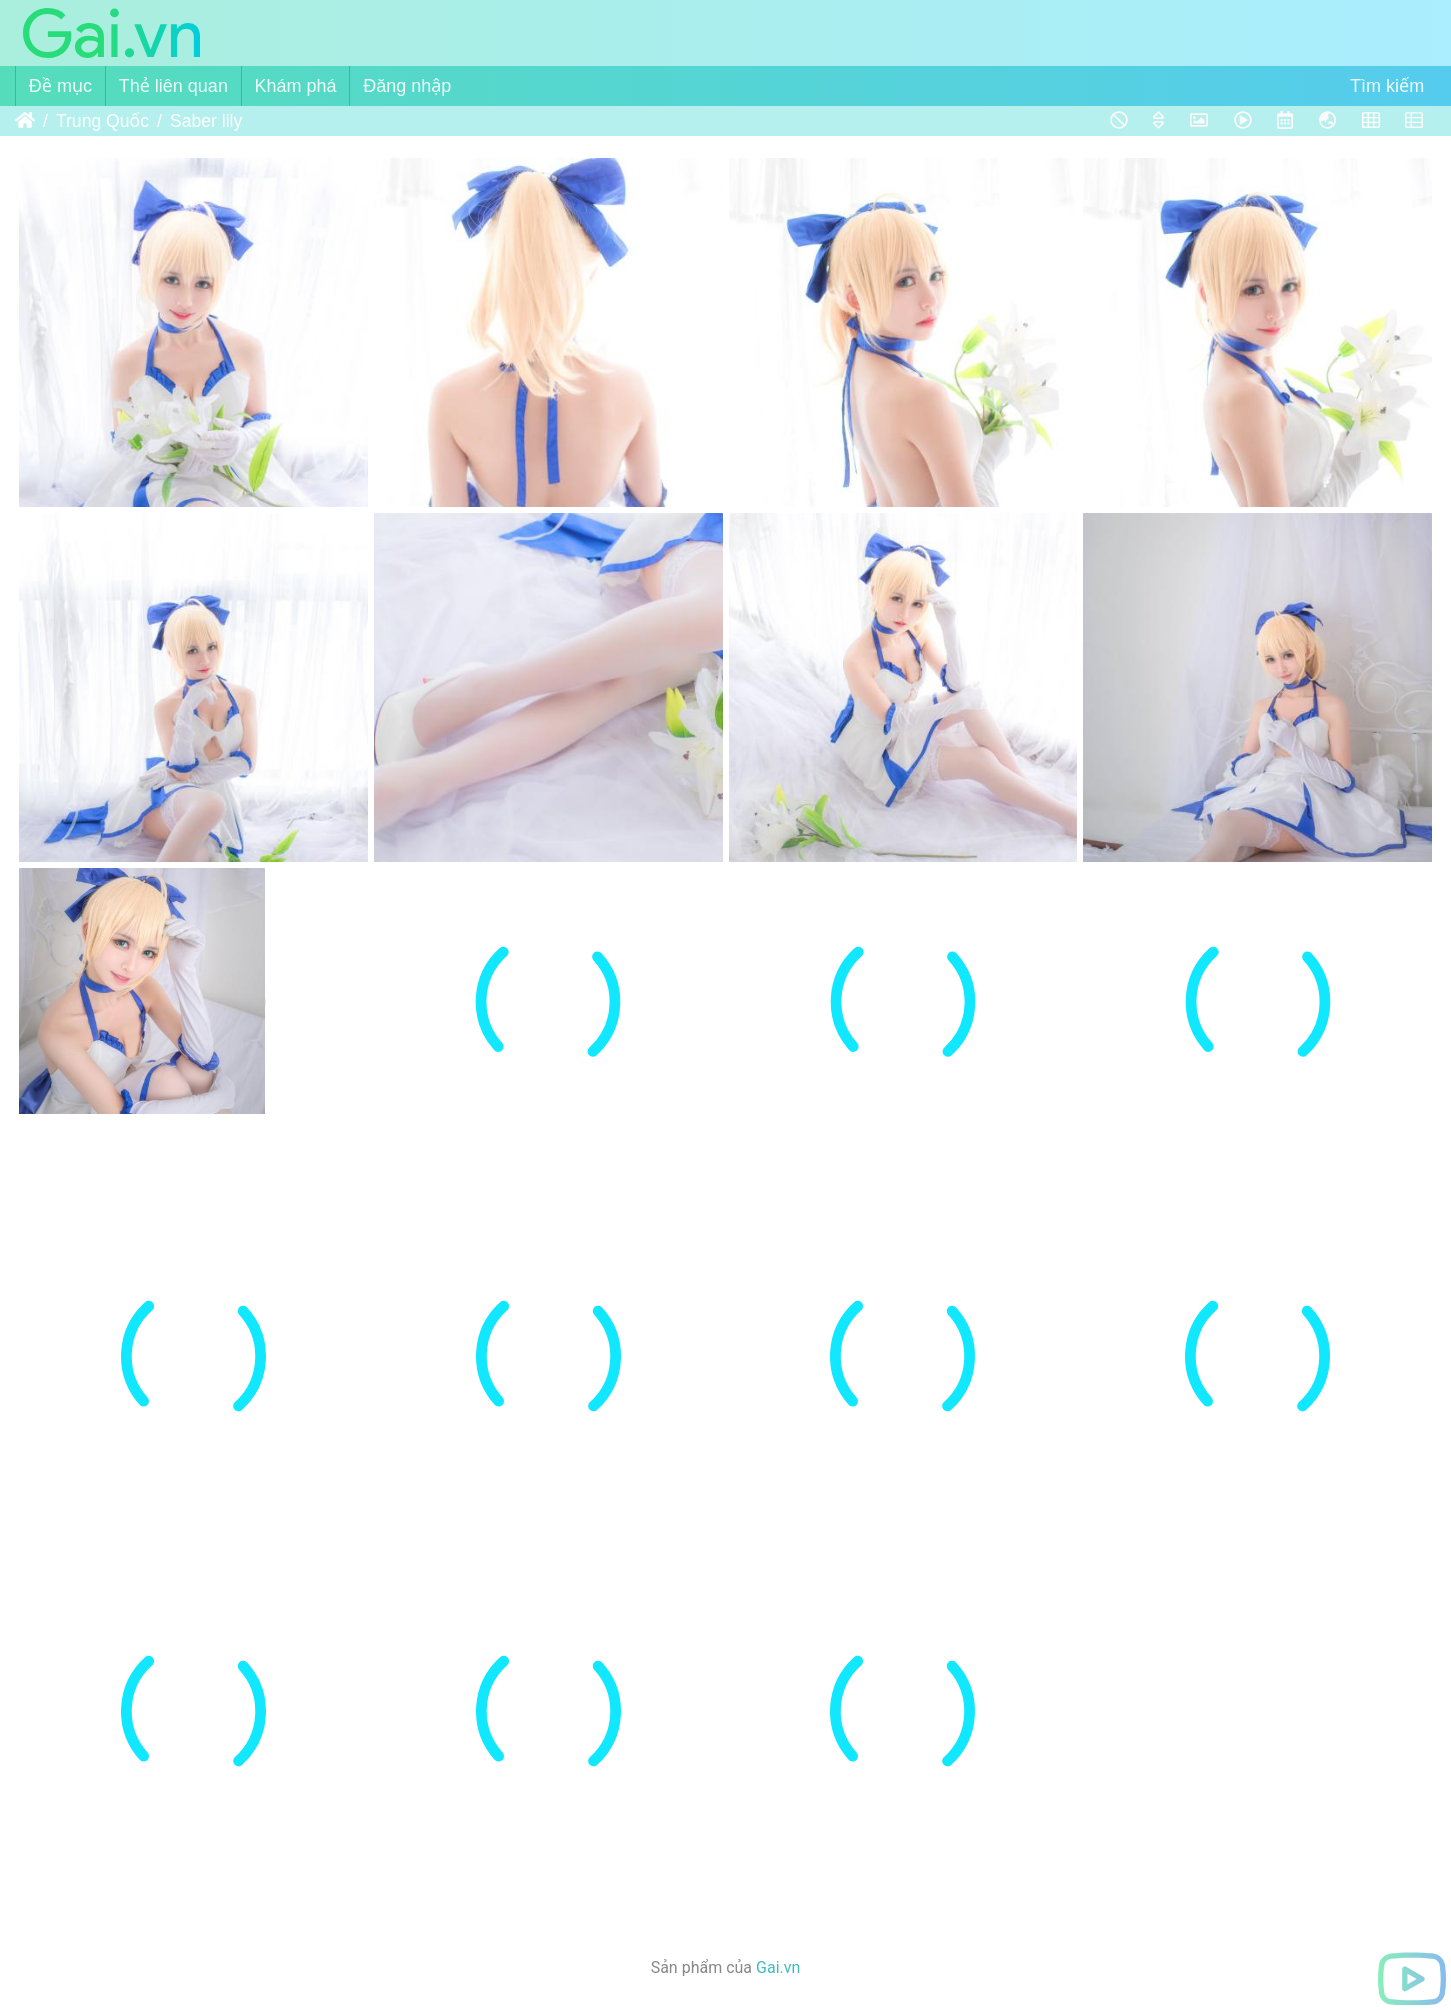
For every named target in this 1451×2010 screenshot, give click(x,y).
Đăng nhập (407, 86)
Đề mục (60, 86)
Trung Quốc (102, 121)
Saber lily (206, 121)
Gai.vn (778, 1967)
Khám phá (296, 86)
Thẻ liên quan (173, 86)
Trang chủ (25, 121)
